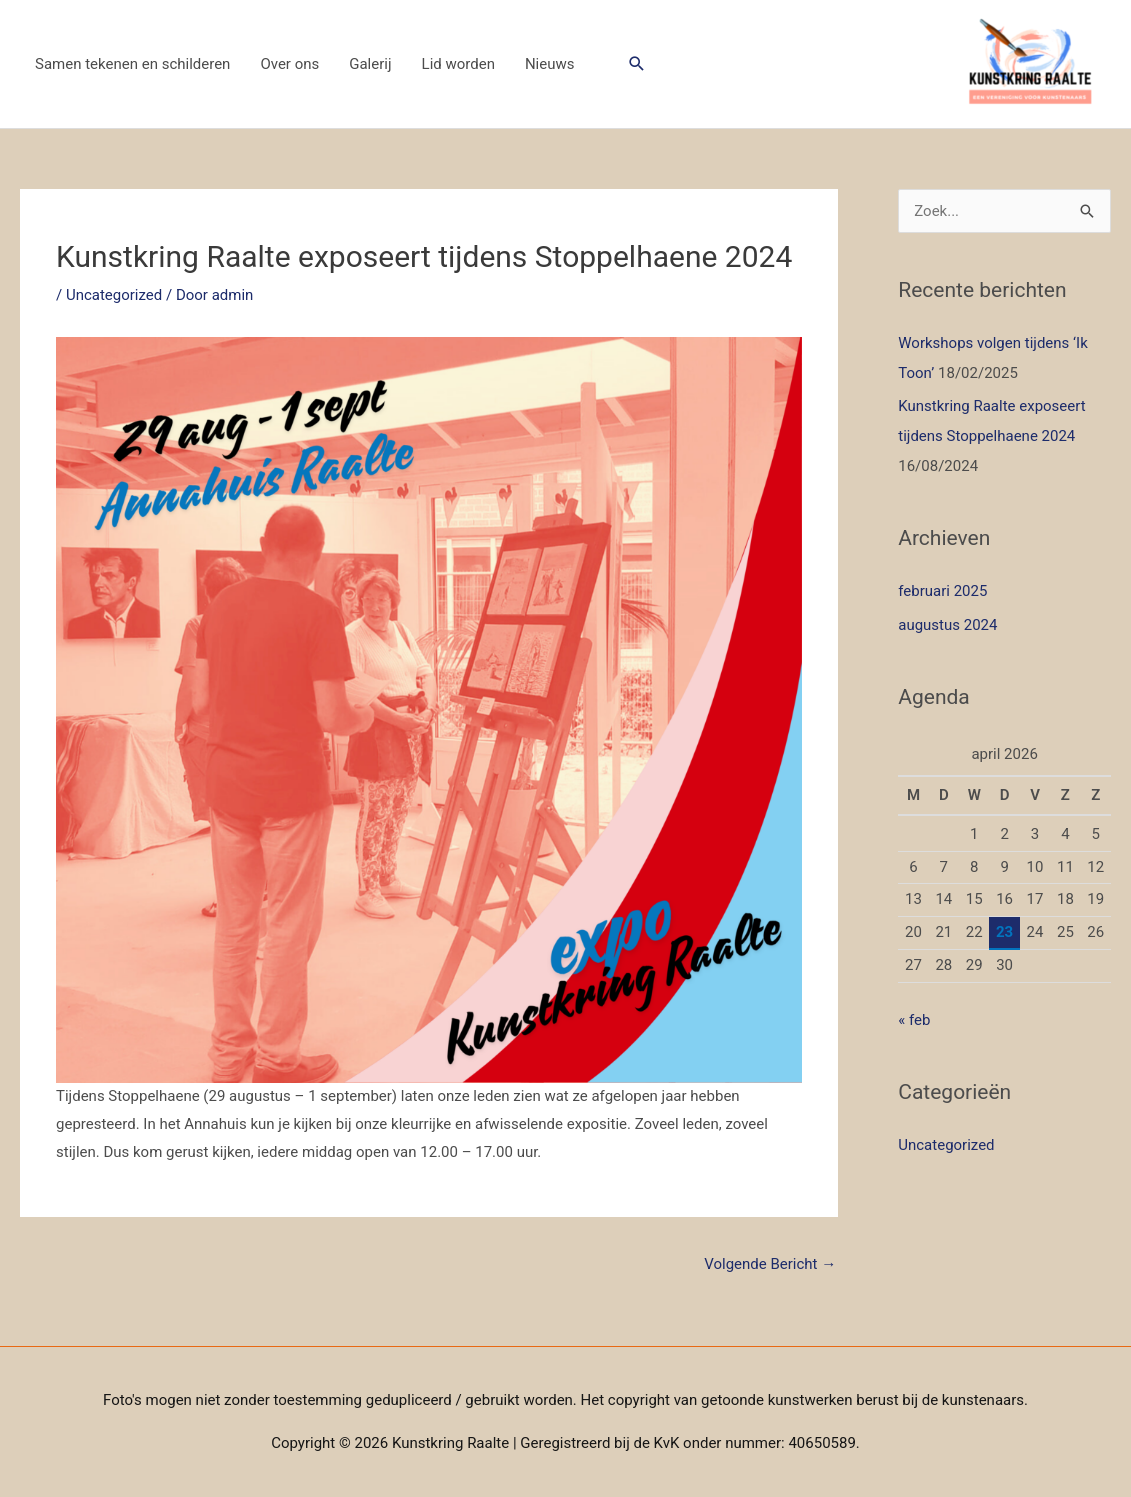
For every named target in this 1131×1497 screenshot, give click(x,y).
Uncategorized (114, 295)
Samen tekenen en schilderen (132, 64)
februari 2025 (942, 591)
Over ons (289, 64)
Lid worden (458, 64)
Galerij (370, 64)
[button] (637, 64)
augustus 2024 (947, 625)
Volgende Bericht (770, 1264)
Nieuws (550, 64)
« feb (914, 1020)
